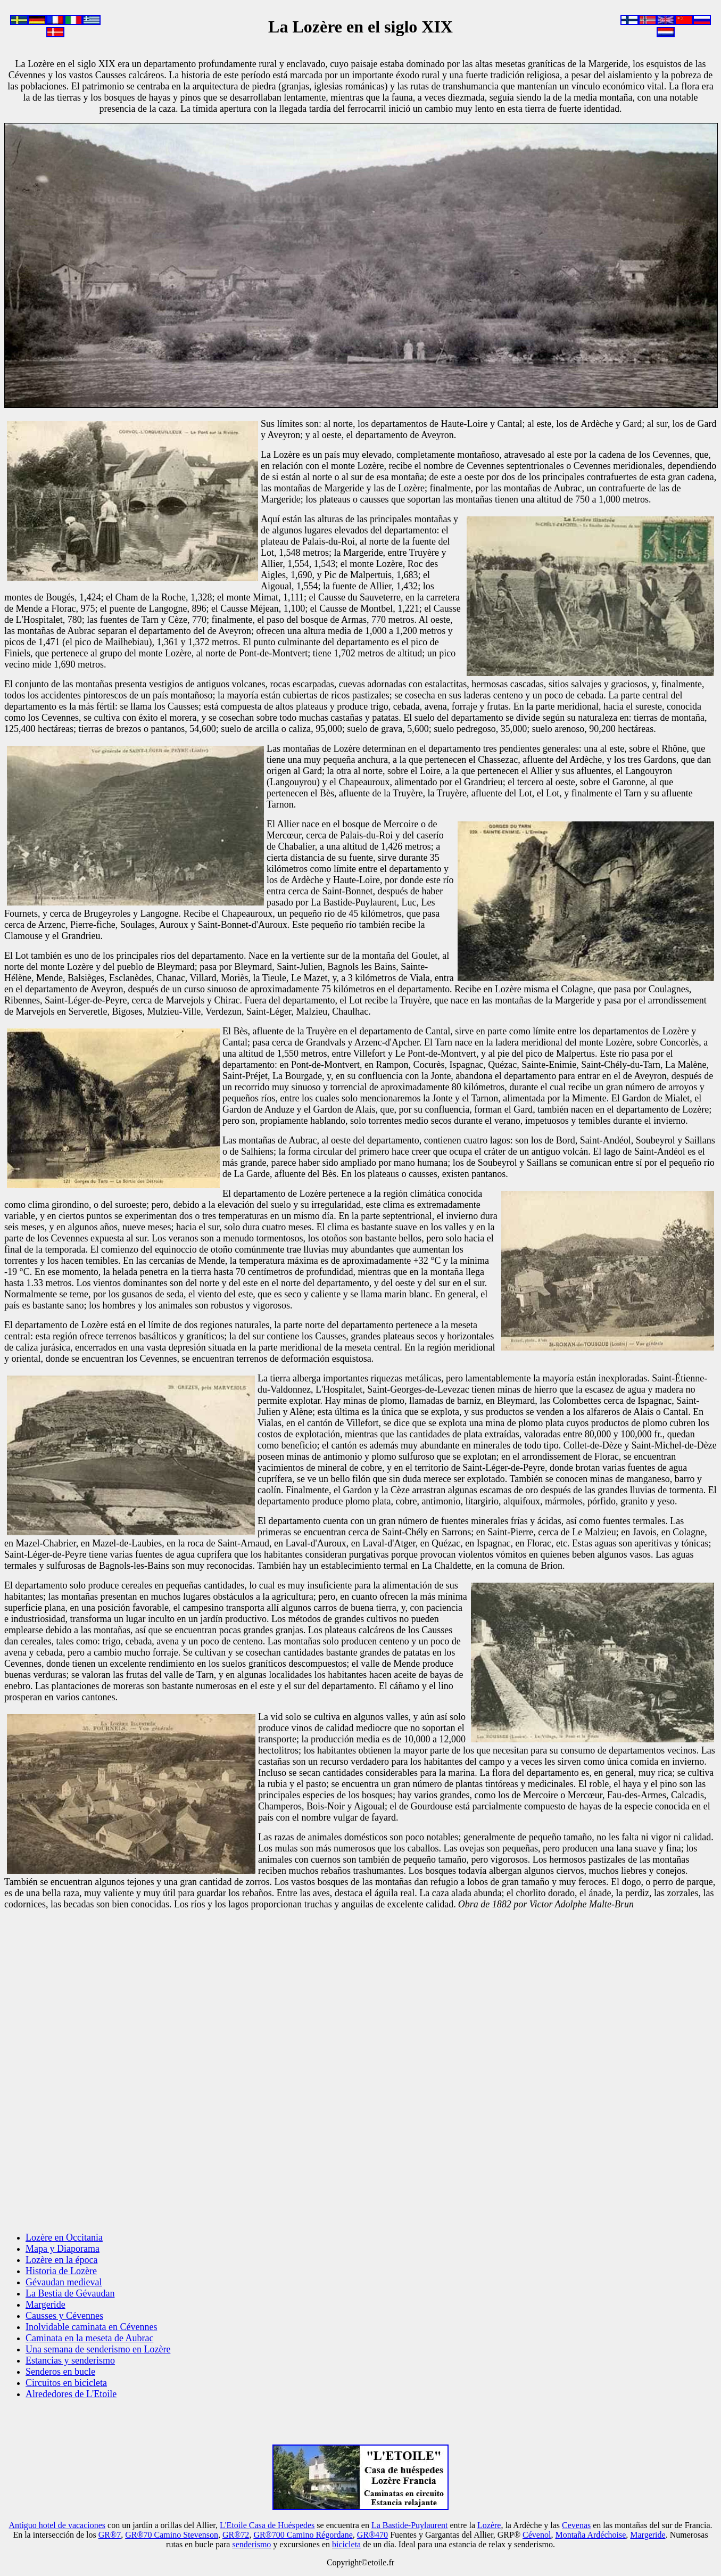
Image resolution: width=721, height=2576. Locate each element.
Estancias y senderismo (70, 2360)
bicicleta (346, 2544)
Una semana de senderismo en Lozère (98, 2349)
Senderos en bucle (60, 2371)
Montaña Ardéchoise (590, 2534)
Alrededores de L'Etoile (71, 2394)
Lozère (489, 2525)
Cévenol (537, 2534)
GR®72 (235, 2534)
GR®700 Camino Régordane (302, 2534)
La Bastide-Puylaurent (409, 2525)
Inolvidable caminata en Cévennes (91, 2327)
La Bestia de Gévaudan (70, 2293)
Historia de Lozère (61, 2271)
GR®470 (372, 2534)
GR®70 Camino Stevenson (171, 2534)
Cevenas (576, 2525)
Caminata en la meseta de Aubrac (89, 2338)
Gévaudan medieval (64, 2282)
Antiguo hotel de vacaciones (57, 2525)
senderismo (251, 2544)
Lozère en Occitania (64, 2237)
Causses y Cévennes (64, 2315)
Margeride (45, 2304)
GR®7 (109, 2534)
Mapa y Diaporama (63, 2248)
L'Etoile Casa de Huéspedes (267, 2525)
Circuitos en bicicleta (66, 2382)
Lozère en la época (61, 2259)
